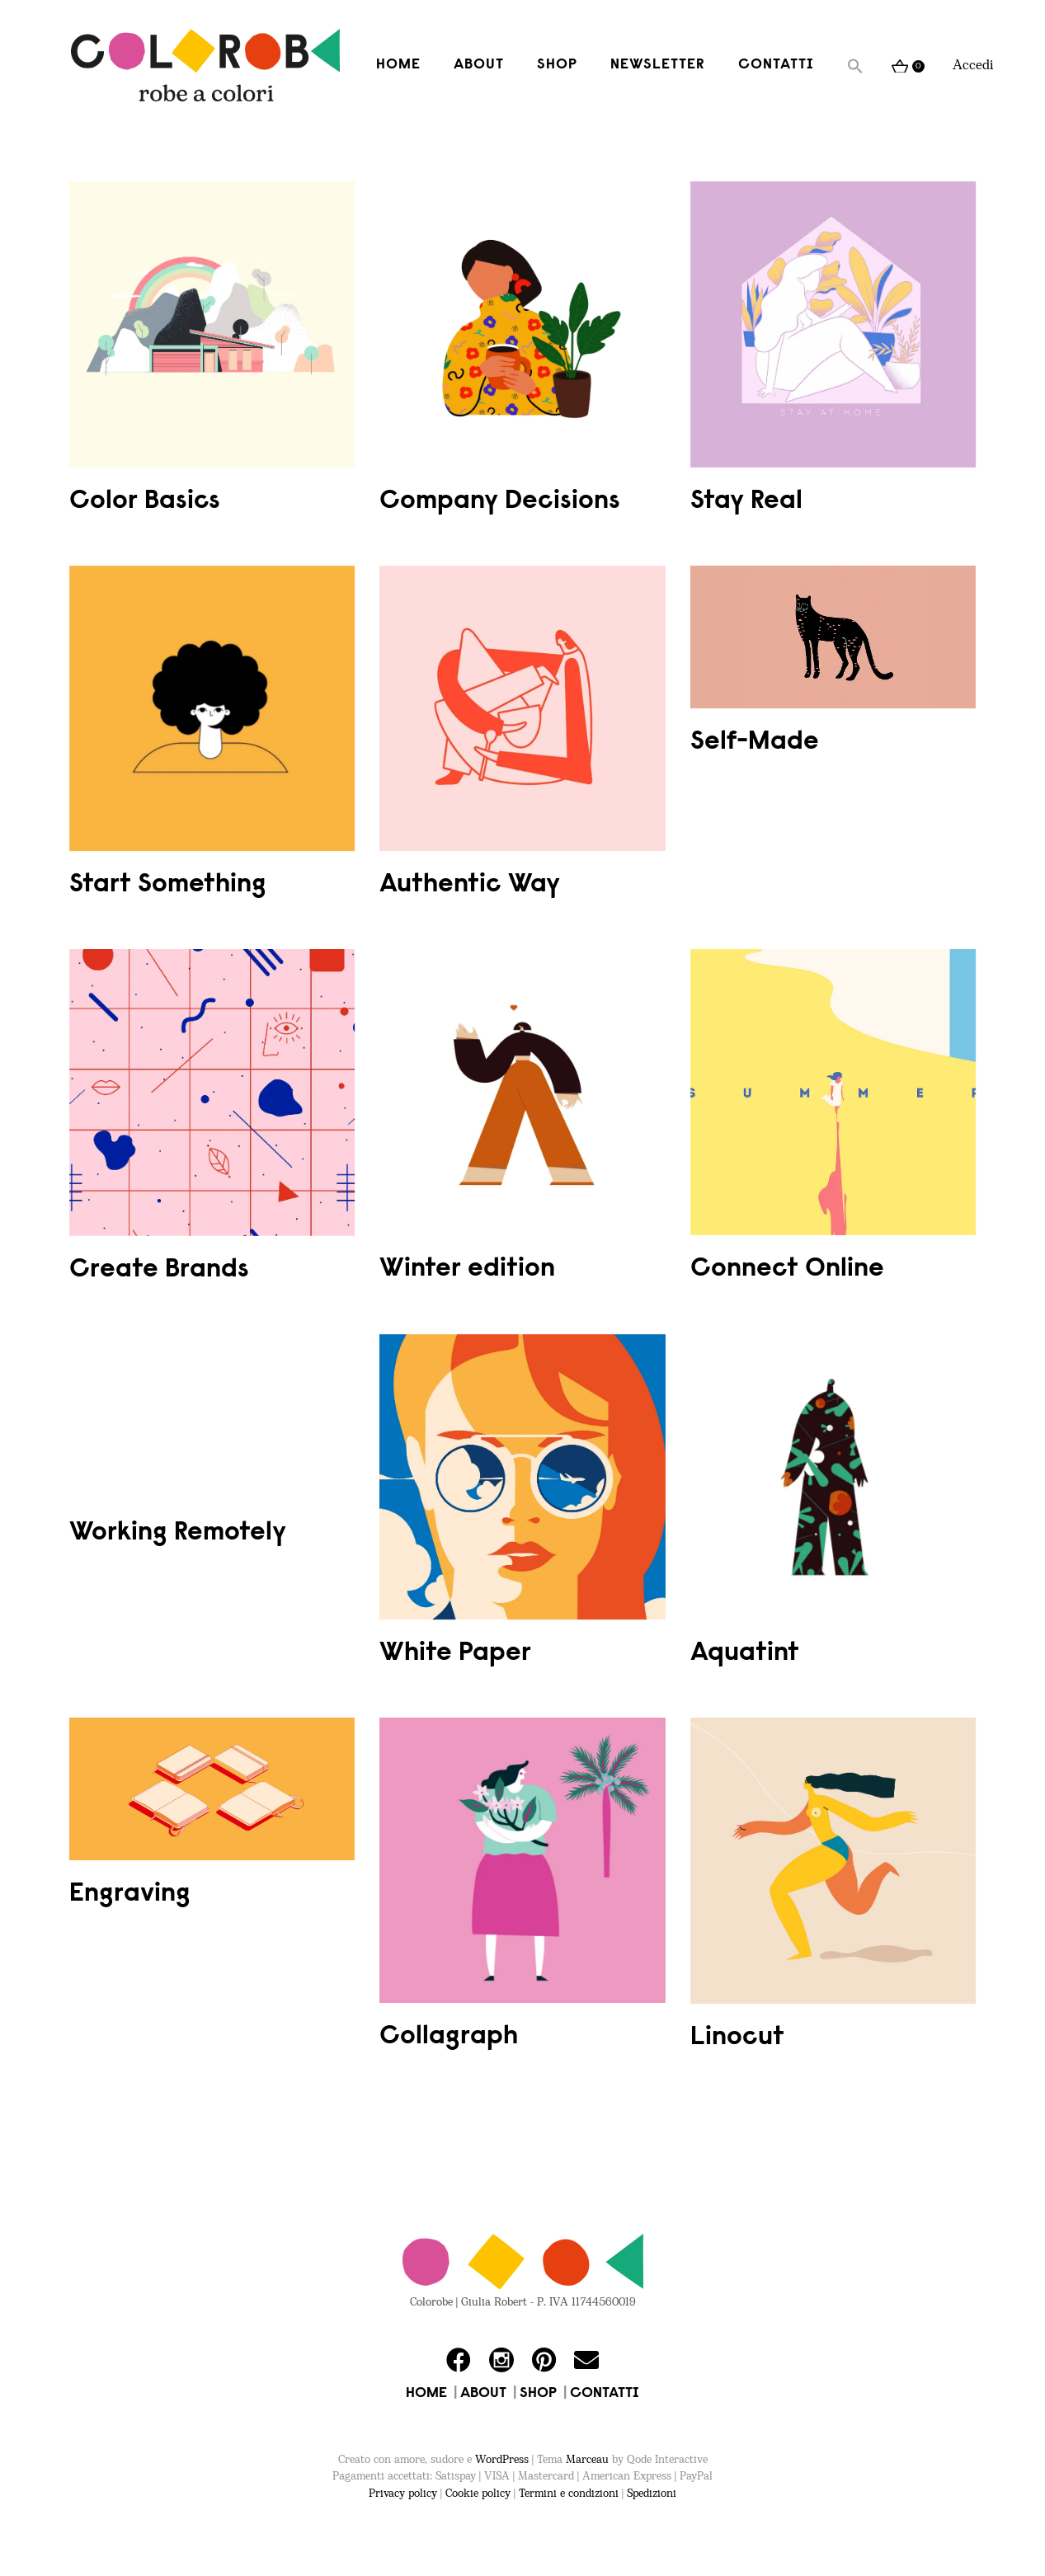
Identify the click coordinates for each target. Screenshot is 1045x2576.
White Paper (455, 1653)
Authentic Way (469, 885)
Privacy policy (403, 2493)
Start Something (167, 885)
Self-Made (754, 742)
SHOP (538, 2393)
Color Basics (144, 501)
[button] (855, 66)
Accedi (973, 65)
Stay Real (746, 501)
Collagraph (448, 2037)
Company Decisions (499, 501)
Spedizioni (651, 2493)
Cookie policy (478, 2493)
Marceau (587, 2459)
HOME (426, 2393)
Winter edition (467, 1269)
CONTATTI (604, 2393)
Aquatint (744, 1653)
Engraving (130, 1894)
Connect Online (787, 1269)
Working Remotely (177, 1533)
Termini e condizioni (569, 2493)
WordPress (502, 2459)
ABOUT (483, 2393)
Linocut (737, 2037)
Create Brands (159, 1270)
